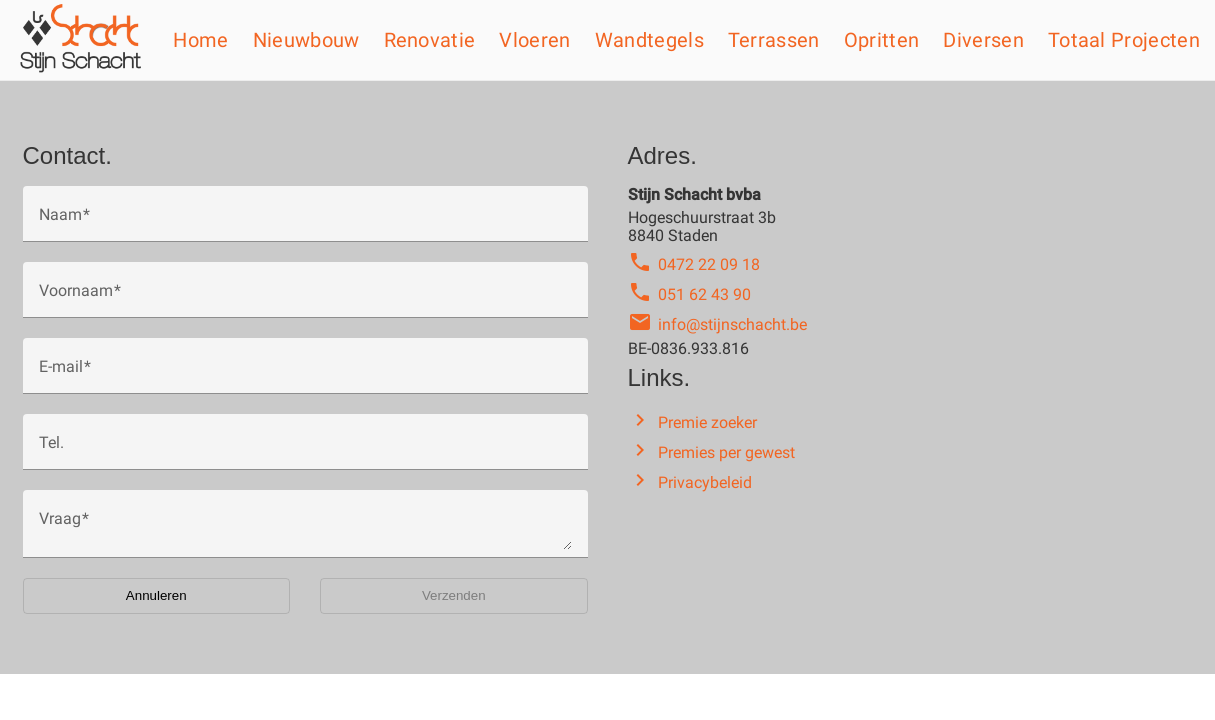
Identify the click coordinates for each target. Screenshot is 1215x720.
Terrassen (774, 40)
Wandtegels (649, 40)
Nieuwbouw (306, 40)
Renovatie (430, 40)
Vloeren (534, 40)
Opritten (882, 40)
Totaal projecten (1124, 40)
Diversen (983, 40)
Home (200, 40)
